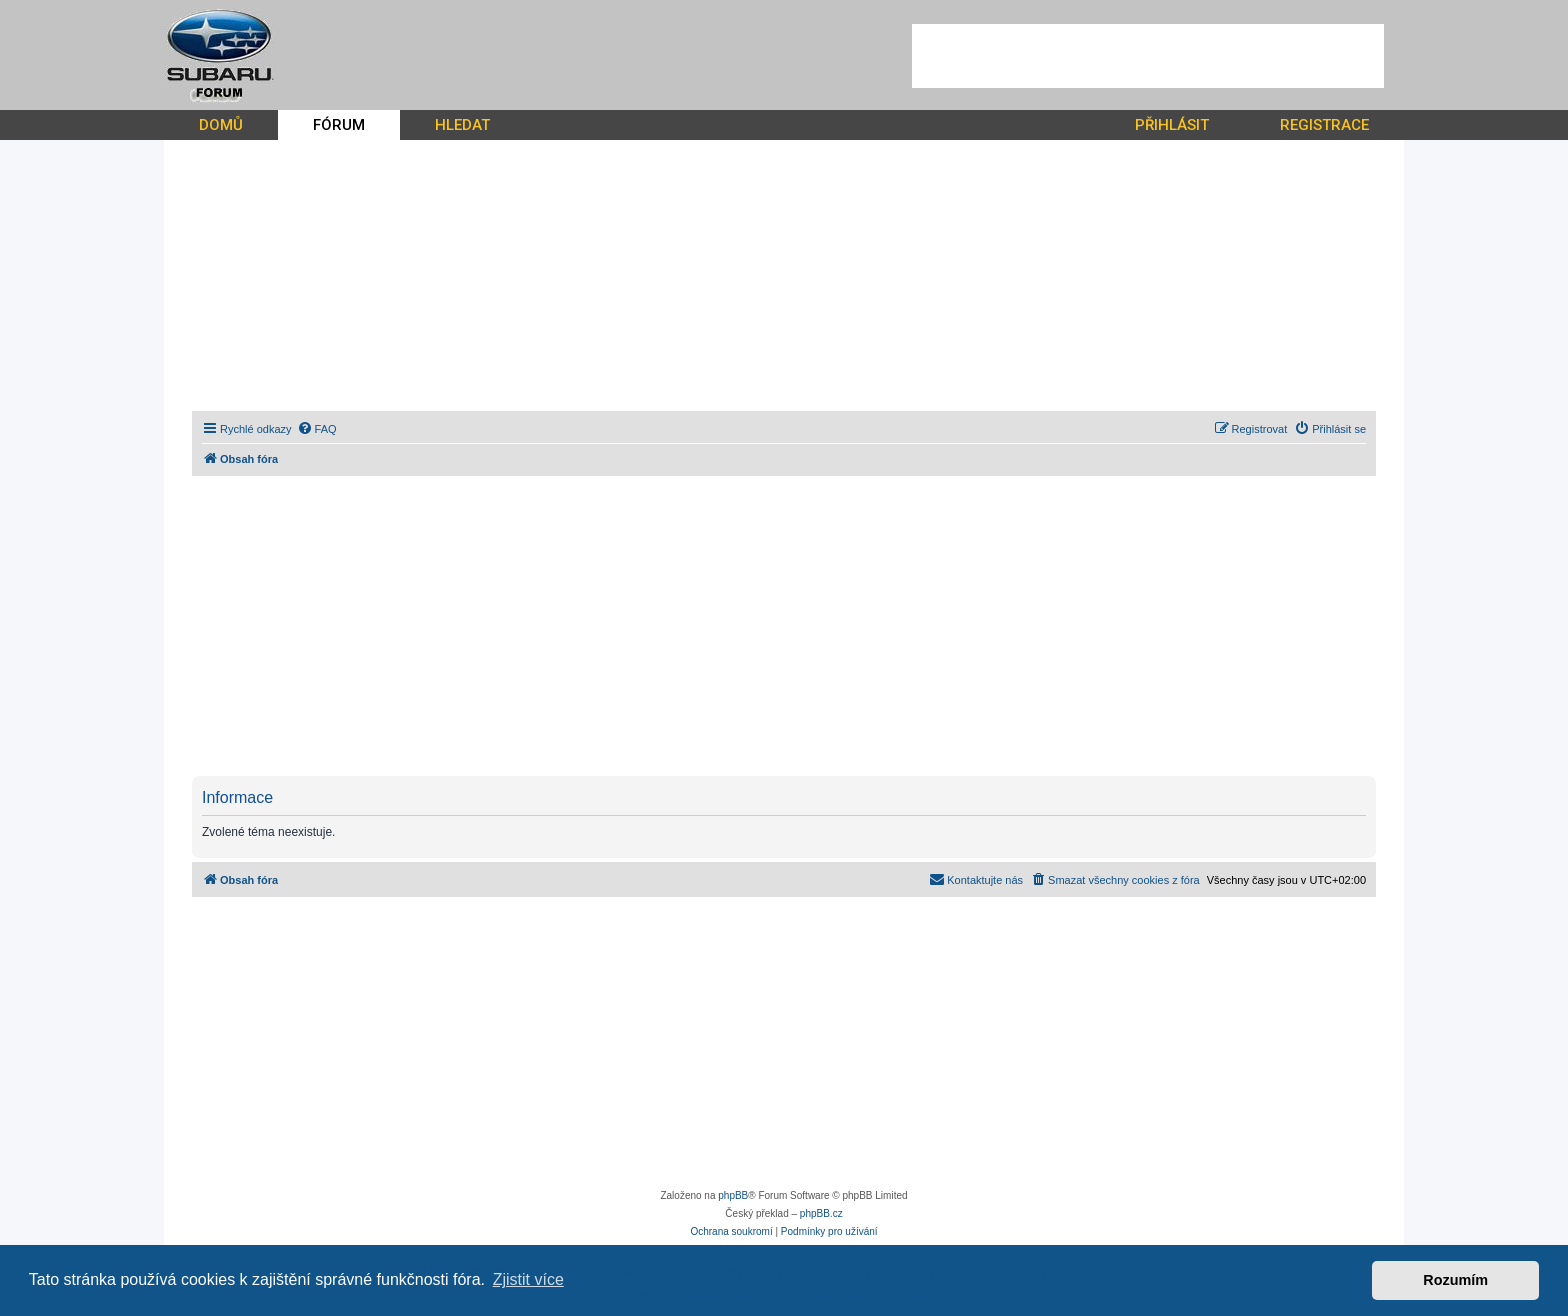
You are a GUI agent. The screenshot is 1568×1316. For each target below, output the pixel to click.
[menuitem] (317, 429)
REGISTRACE (1324, 125)
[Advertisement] (1148, 56)
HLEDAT (462, 125)
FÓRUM (339, 125)
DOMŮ (221, 125)
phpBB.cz (821, 1213)
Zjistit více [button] (528, 1279)
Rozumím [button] (1455, 1280)
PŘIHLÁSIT (1172, 125)
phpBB (733, 1195)
